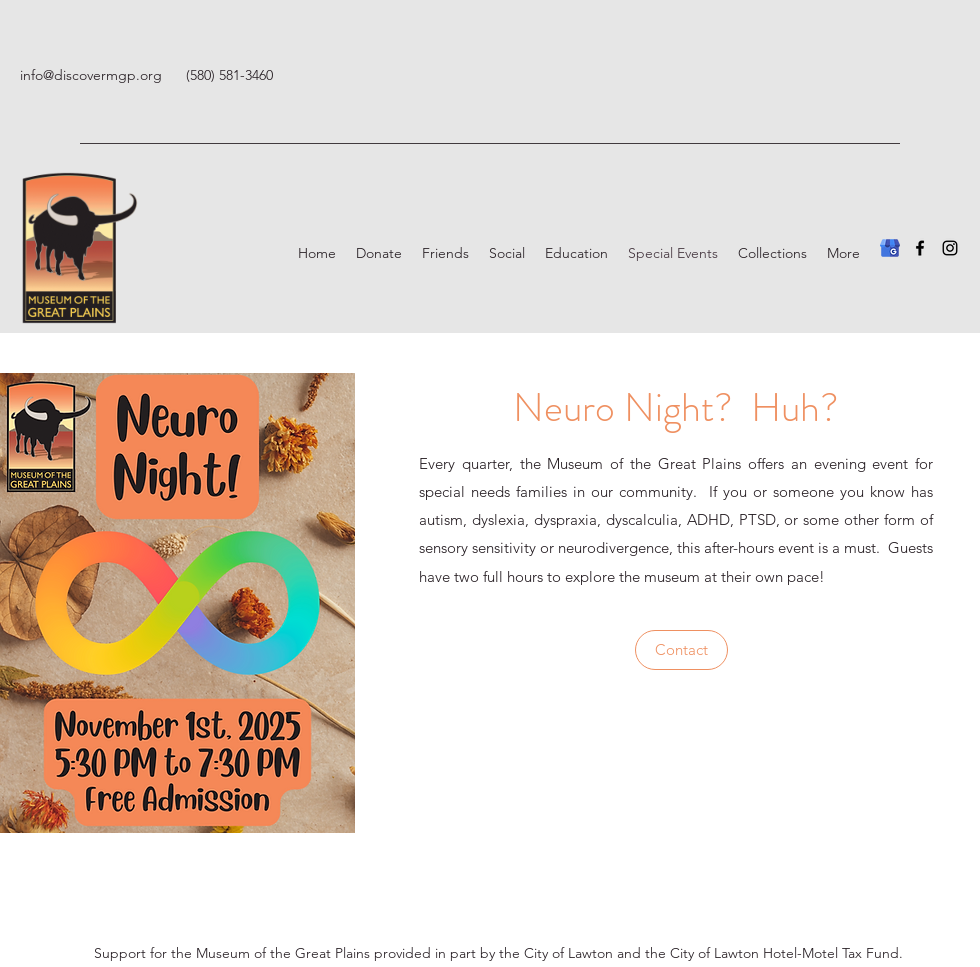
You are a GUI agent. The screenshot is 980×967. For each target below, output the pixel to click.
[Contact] (681, 650)
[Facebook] (920, 248)
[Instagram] (950, 248)
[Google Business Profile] (890, 248)
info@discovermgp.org (91, 75)
